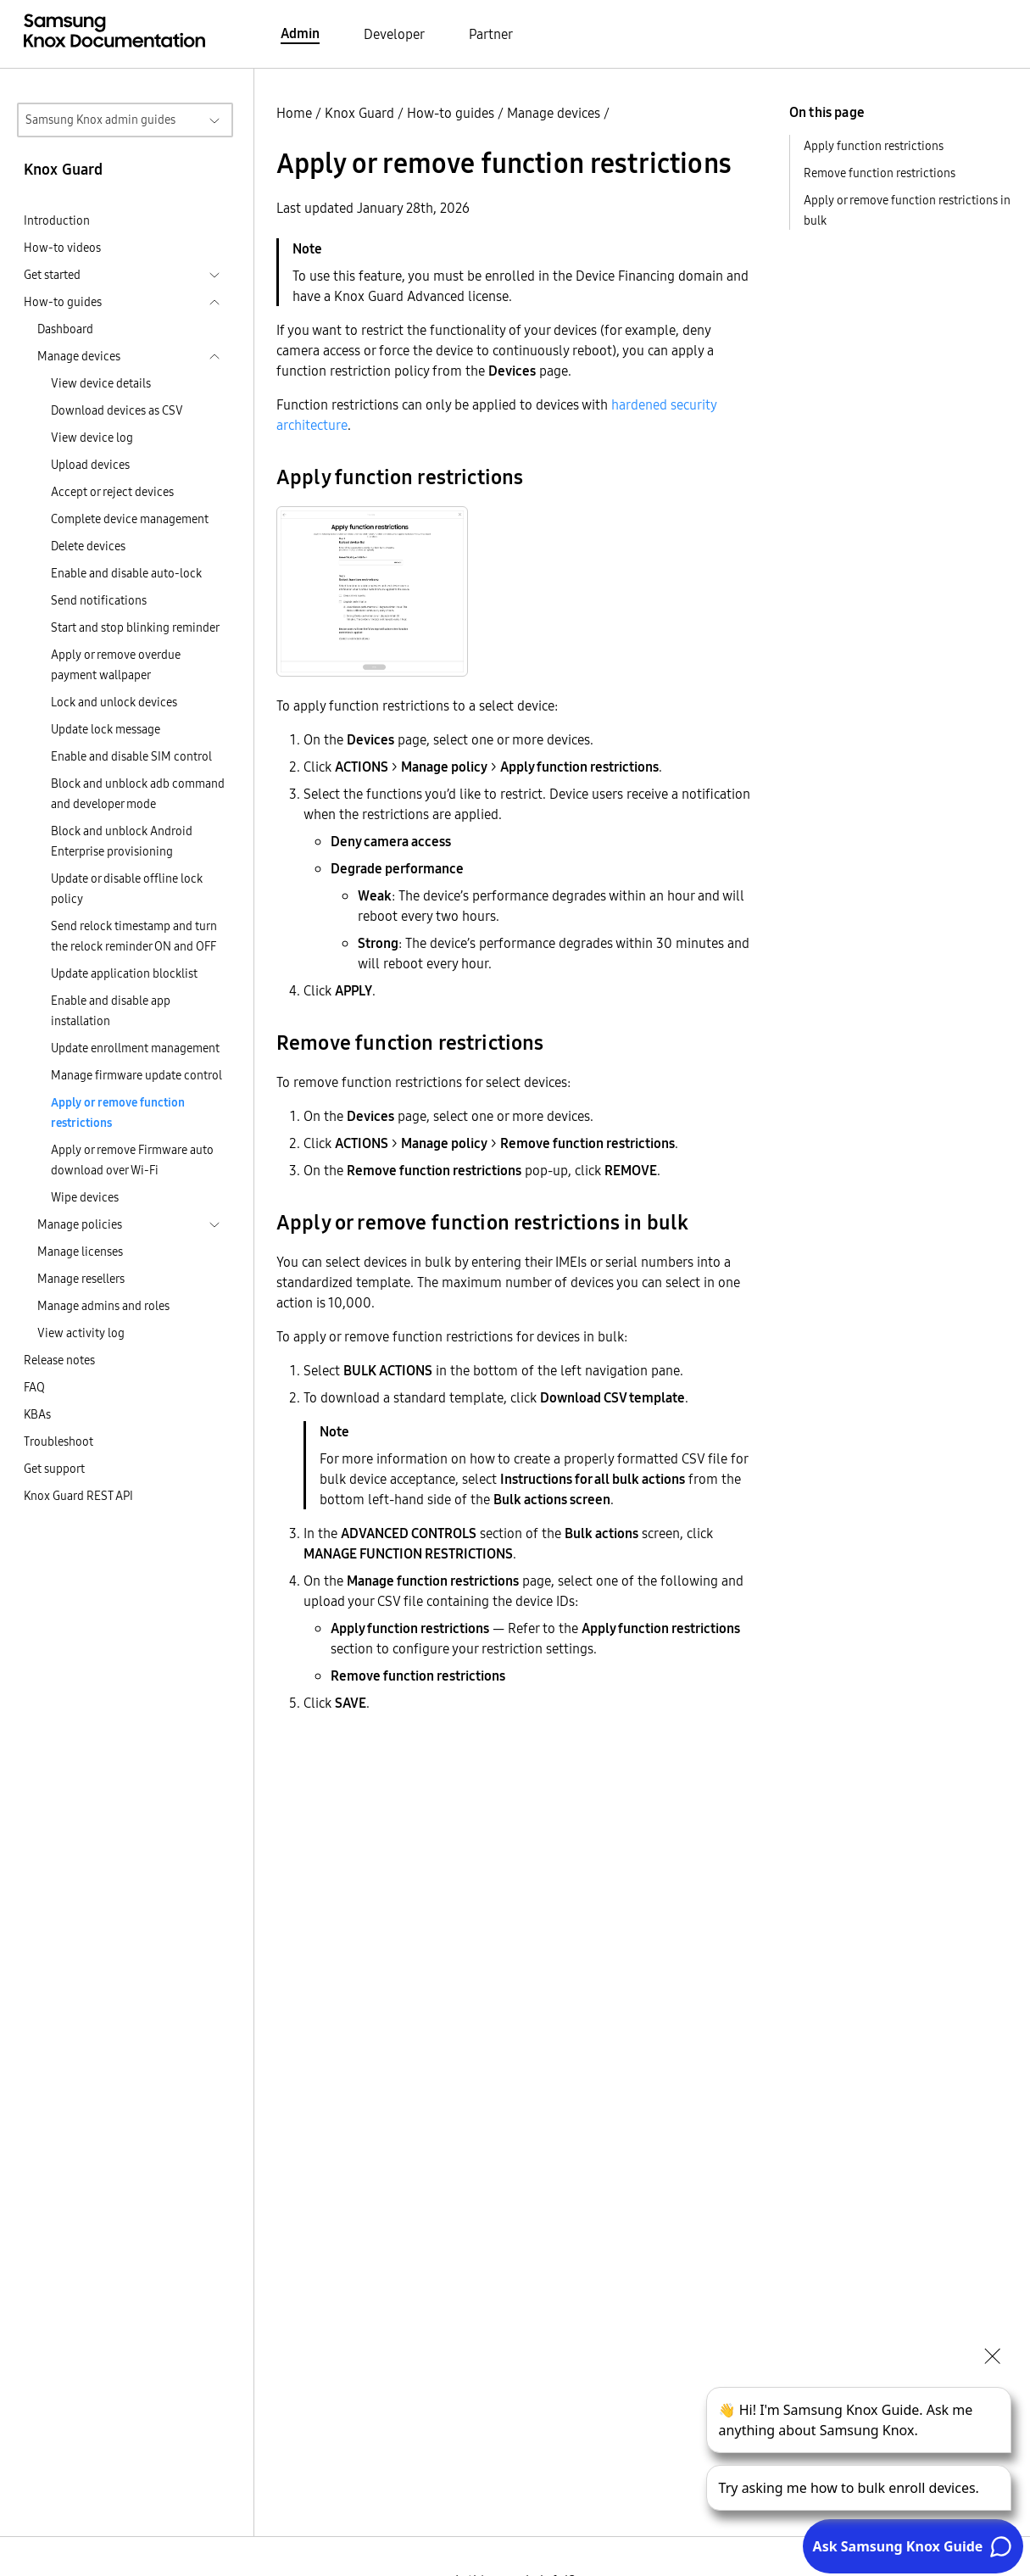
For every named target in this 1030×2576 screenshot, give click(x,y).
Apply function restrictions (874, 145)
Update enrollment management (135, 1048)
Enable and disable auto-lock (126, 573)
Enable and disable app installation (110, 1010)
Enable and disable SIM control (131, 756)
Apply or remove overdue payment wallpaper (116, 664)
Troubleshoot (58, 1441)
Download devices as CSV (117, 410)
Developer (394, 34)
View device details (101, 383)
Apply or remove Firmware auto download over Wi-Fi (132, 1160)
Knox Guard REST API (78, 1495)
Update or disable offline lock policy (127, 888)
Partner (491, 34)
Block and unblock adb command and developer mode (138, 793)
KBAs (37, 1414)
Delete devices (88, 546)
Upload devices (90, 464)
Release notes (59, 1360)
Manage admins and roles (103, 1305)
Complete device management (130, 518)
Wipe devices (85, 1197)
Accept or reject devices (112, 491)
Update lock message (105, 729)
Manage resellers (81, 1278)
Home (294, 112)
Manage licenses (80, 1251)
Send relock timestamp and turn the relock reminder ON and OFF (134, 936)
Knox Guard (359, 112)
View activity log (81, 1332)
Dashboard (65, 329)
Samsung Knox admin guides (100, 119)
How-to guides (450, 112)
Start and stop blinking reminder (135, 627)
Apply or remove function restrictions (118, 1112)
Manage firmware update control (136, 1075)
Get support (54, 1468)
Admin (300, 33)
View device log (92, 437)
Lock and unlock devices (114, 702)
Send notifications (99, 600)
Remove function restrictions (879, 172)
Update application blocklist (124, 973)
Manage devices (553, 112)
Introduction (57, 220)
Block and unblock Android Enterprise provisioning (121, 841)
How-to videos (62, 247)
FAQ (34, 1387)
